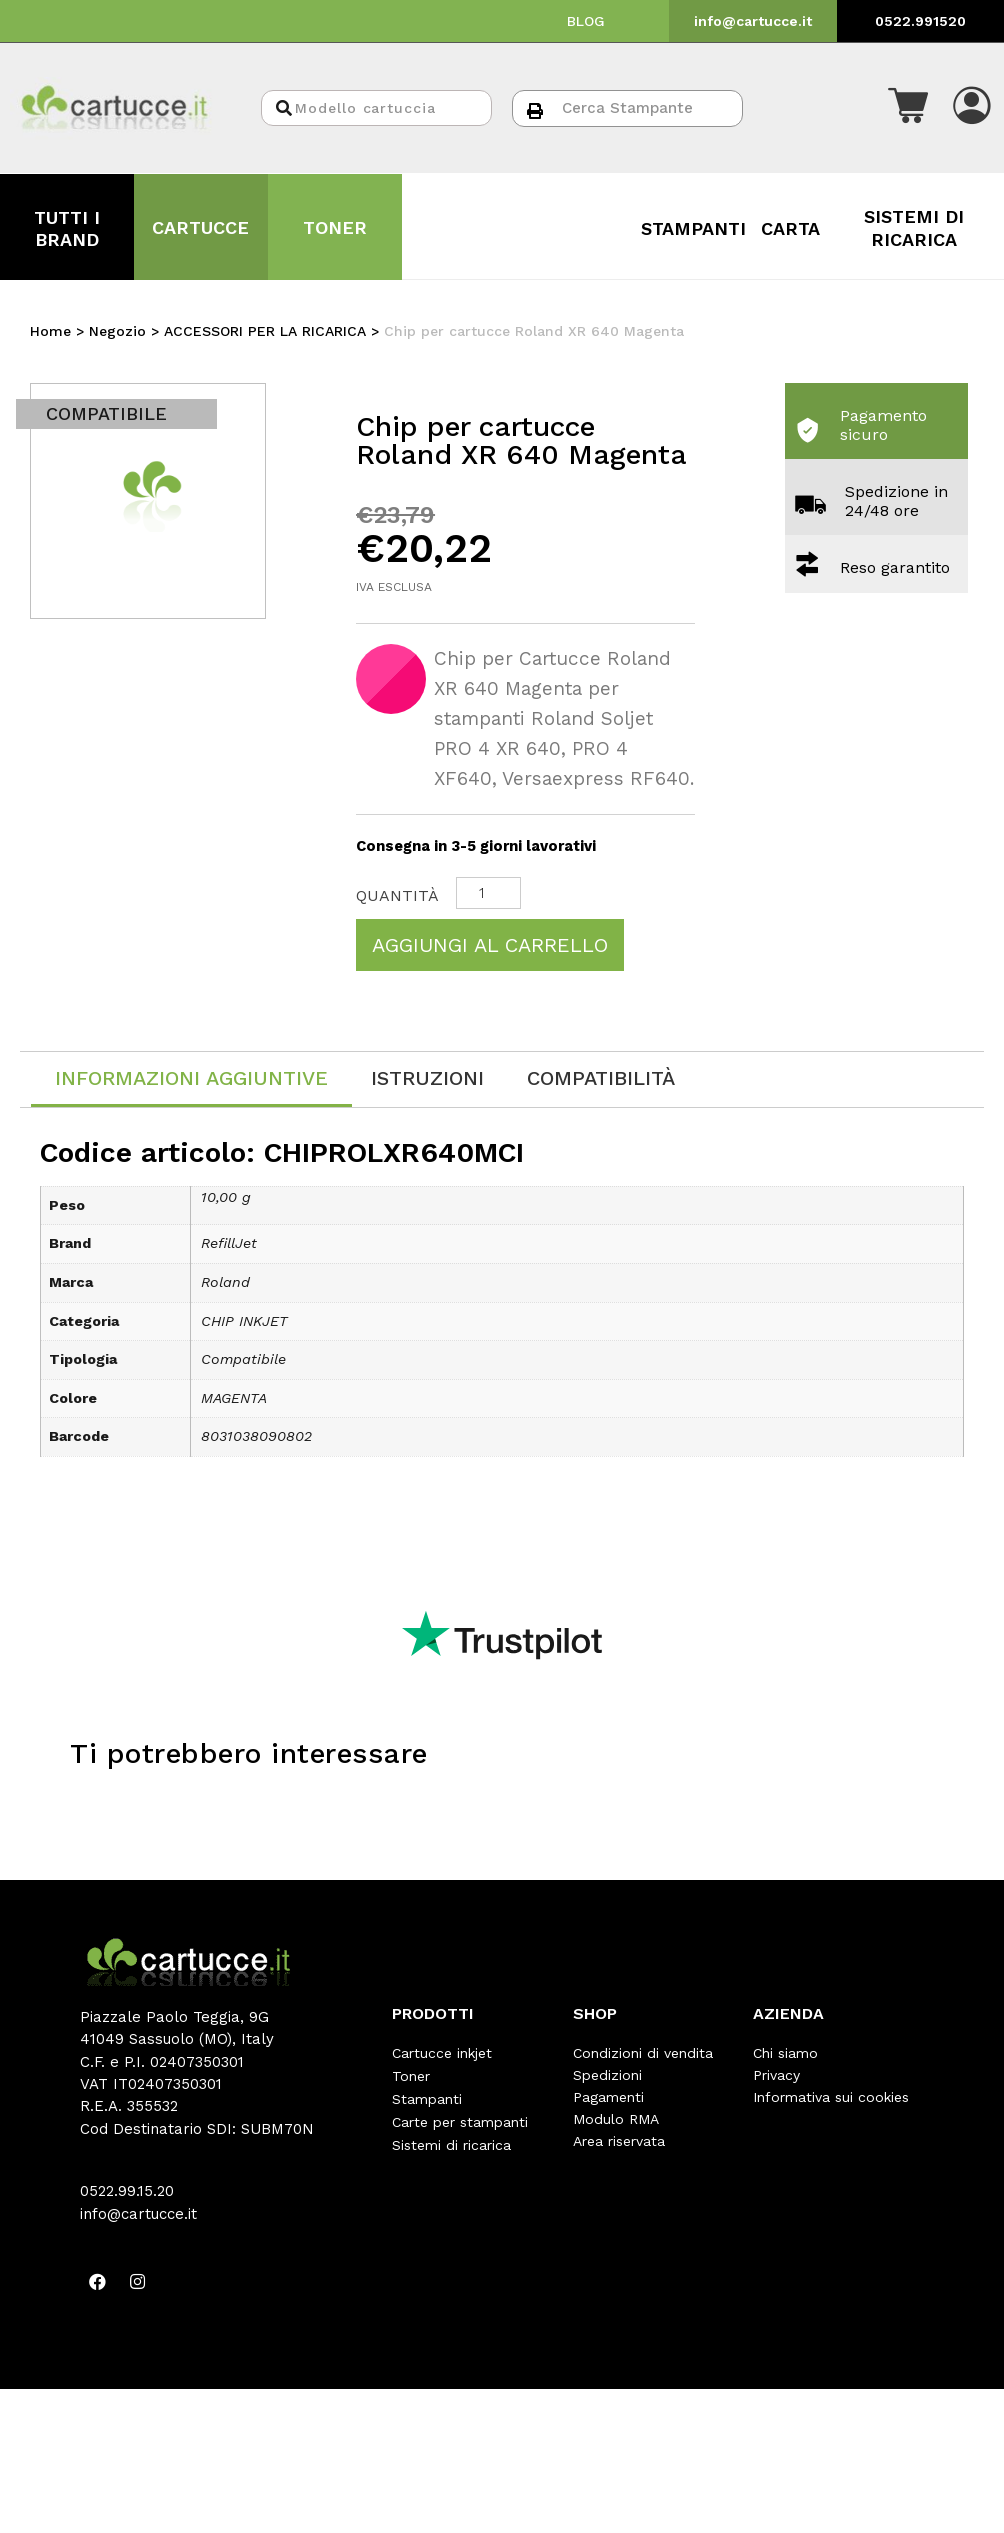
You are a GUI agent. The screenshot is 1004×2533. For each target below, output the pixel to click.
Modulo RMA (616, 2119)
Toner (411, 2075)
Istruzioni (427, 1078)
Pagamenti (608, 2097)
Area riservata (619, 2141)
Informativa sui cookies (831, 2097)
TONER (335, 227)
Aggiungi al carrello (490, 945)
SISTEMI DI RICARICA (914, 227)
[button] (908, 108)
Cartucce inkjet (442, 2053)
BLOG (586, 21)
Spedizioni (607, 2075)
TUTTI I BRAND (67, 228)
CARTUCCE (200, 227)
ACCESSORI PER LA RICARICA (265, 331)
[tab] (191, 1079)
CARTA (790, 228)
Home (50, 331)
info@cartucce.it (753, 21)
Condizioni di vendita (643, 2053)
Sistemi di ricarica (451, 2141)
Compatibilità (601, 1078)
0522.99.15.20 (127, 2191)
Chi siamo (785, 2053)
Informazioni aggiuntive (191, 1078)
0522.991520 (920, 21)
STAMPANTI (693, 228)
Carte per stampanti (460, 2119)
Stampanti (427, 2097)
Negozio (117, 331)
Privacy (776, 2075)
